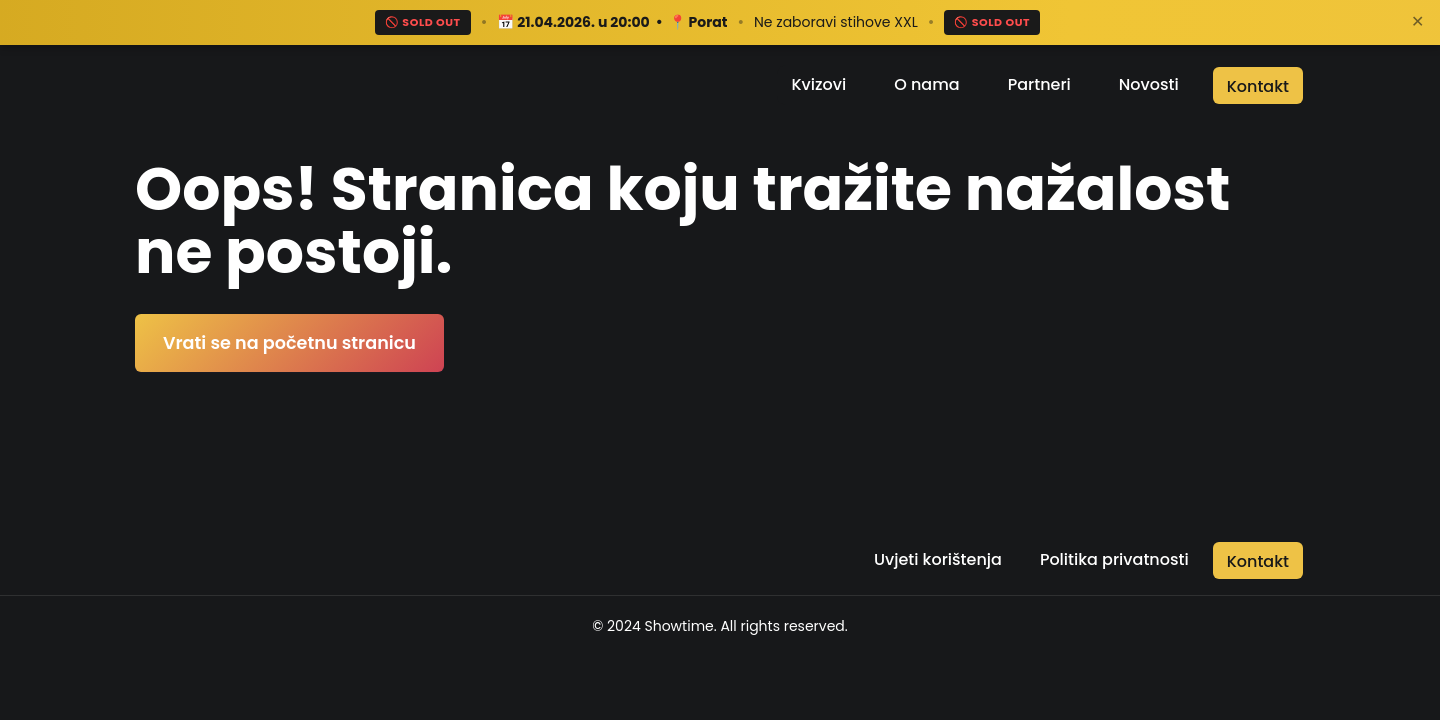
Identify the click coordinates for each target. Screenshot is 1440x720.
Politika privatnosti (1114, 559)
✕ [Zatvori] (1417, 21)
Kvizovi (818, 84)
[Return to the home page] (247, 85)
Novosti (1149, 84)
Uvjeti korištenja (938, 559)
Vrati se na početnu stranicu (289, 343)
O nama (926, 84)
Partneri (1039, 84)
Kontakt (1258, 86)
